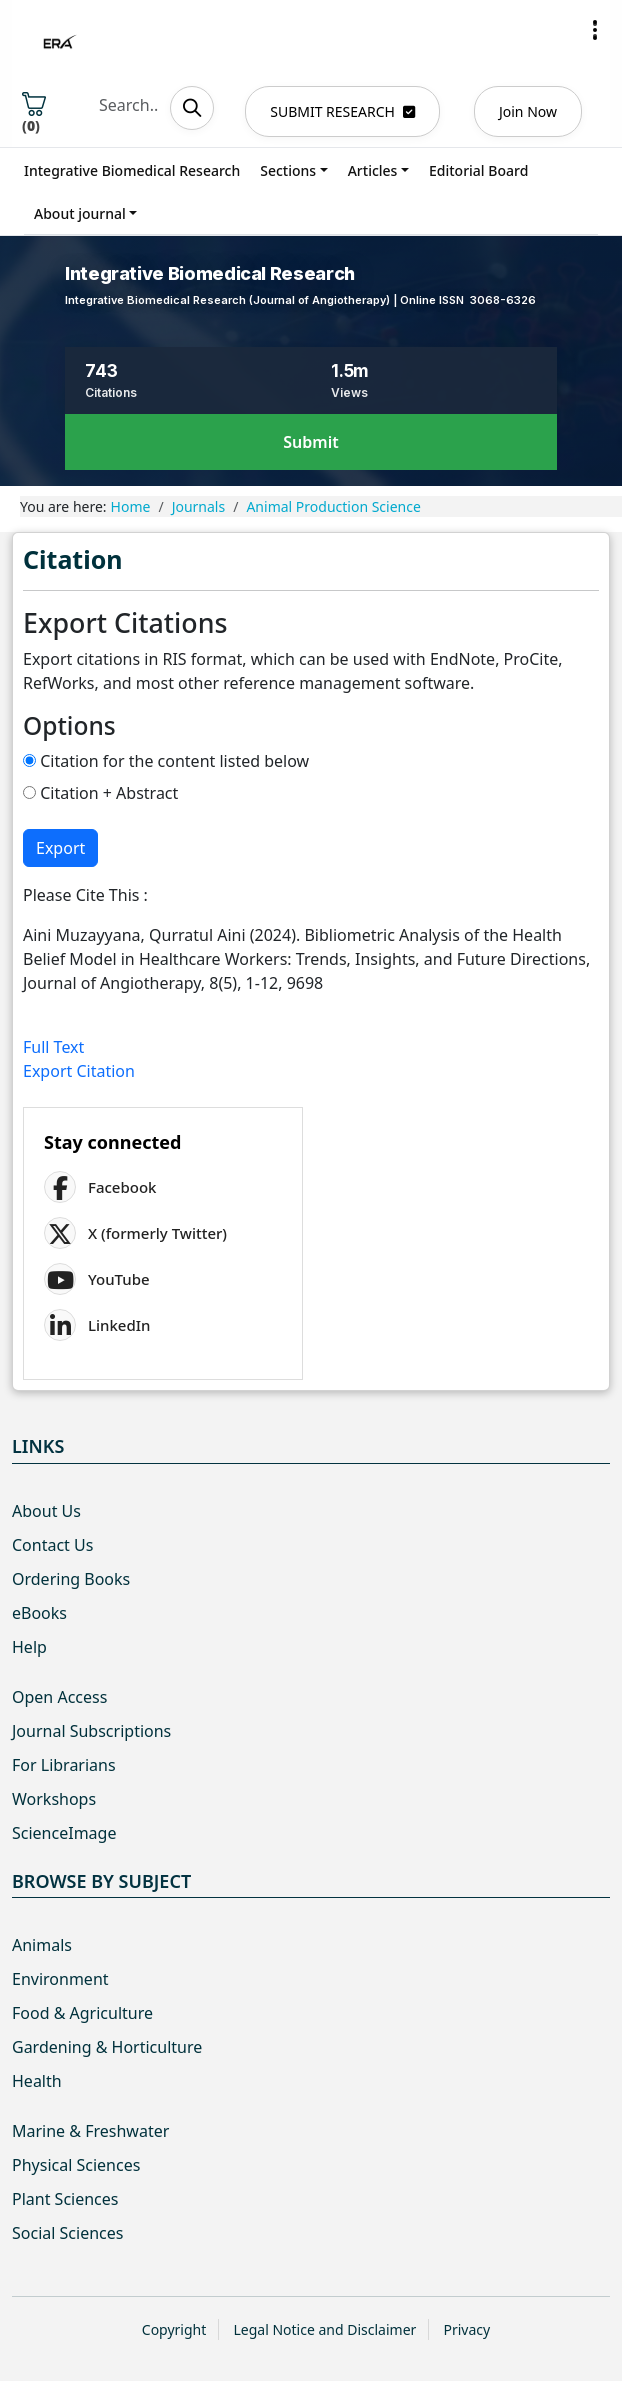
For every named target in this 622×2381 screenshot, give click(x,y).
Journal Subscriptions (91, 1731)
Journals (199, 506)
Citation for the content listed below (166, 761)
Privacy (466, 2329)
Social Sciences (67, 2233)
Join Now (528, 111)
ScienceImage (64, 1833)
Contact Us (52, 1545)
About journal (80, 213)
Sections (288, 170)
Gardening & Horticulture (107, 2047)
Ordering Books (71, 1579)
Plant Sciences (65, 2199)
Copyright (174, 2329)
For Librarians (64, 1765)
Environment (60, 1979)
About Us (46, 1511)
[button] (595, 30)
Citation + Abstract (100, 793)
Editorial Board (478, 170)
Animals (42, 1945)
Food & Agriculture (82, 2013)
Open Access (59, 1697)
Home (131, 506)
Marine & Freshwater (90, 2131)
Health (37, 2081)
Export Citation (79, 1071)
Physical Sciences (76, 2165)
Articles (373, 170)
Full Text (53, 1047)
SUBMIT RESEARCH (342, 111)
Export (60, 848)
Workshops (54, 1799)
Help (29, 1647)
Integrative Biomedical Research (132, 170)
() (34, 113)
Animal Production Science (333, 506)
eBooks (39, 1613)
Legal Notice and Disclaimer (324, 2329)
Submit (310, 442)
